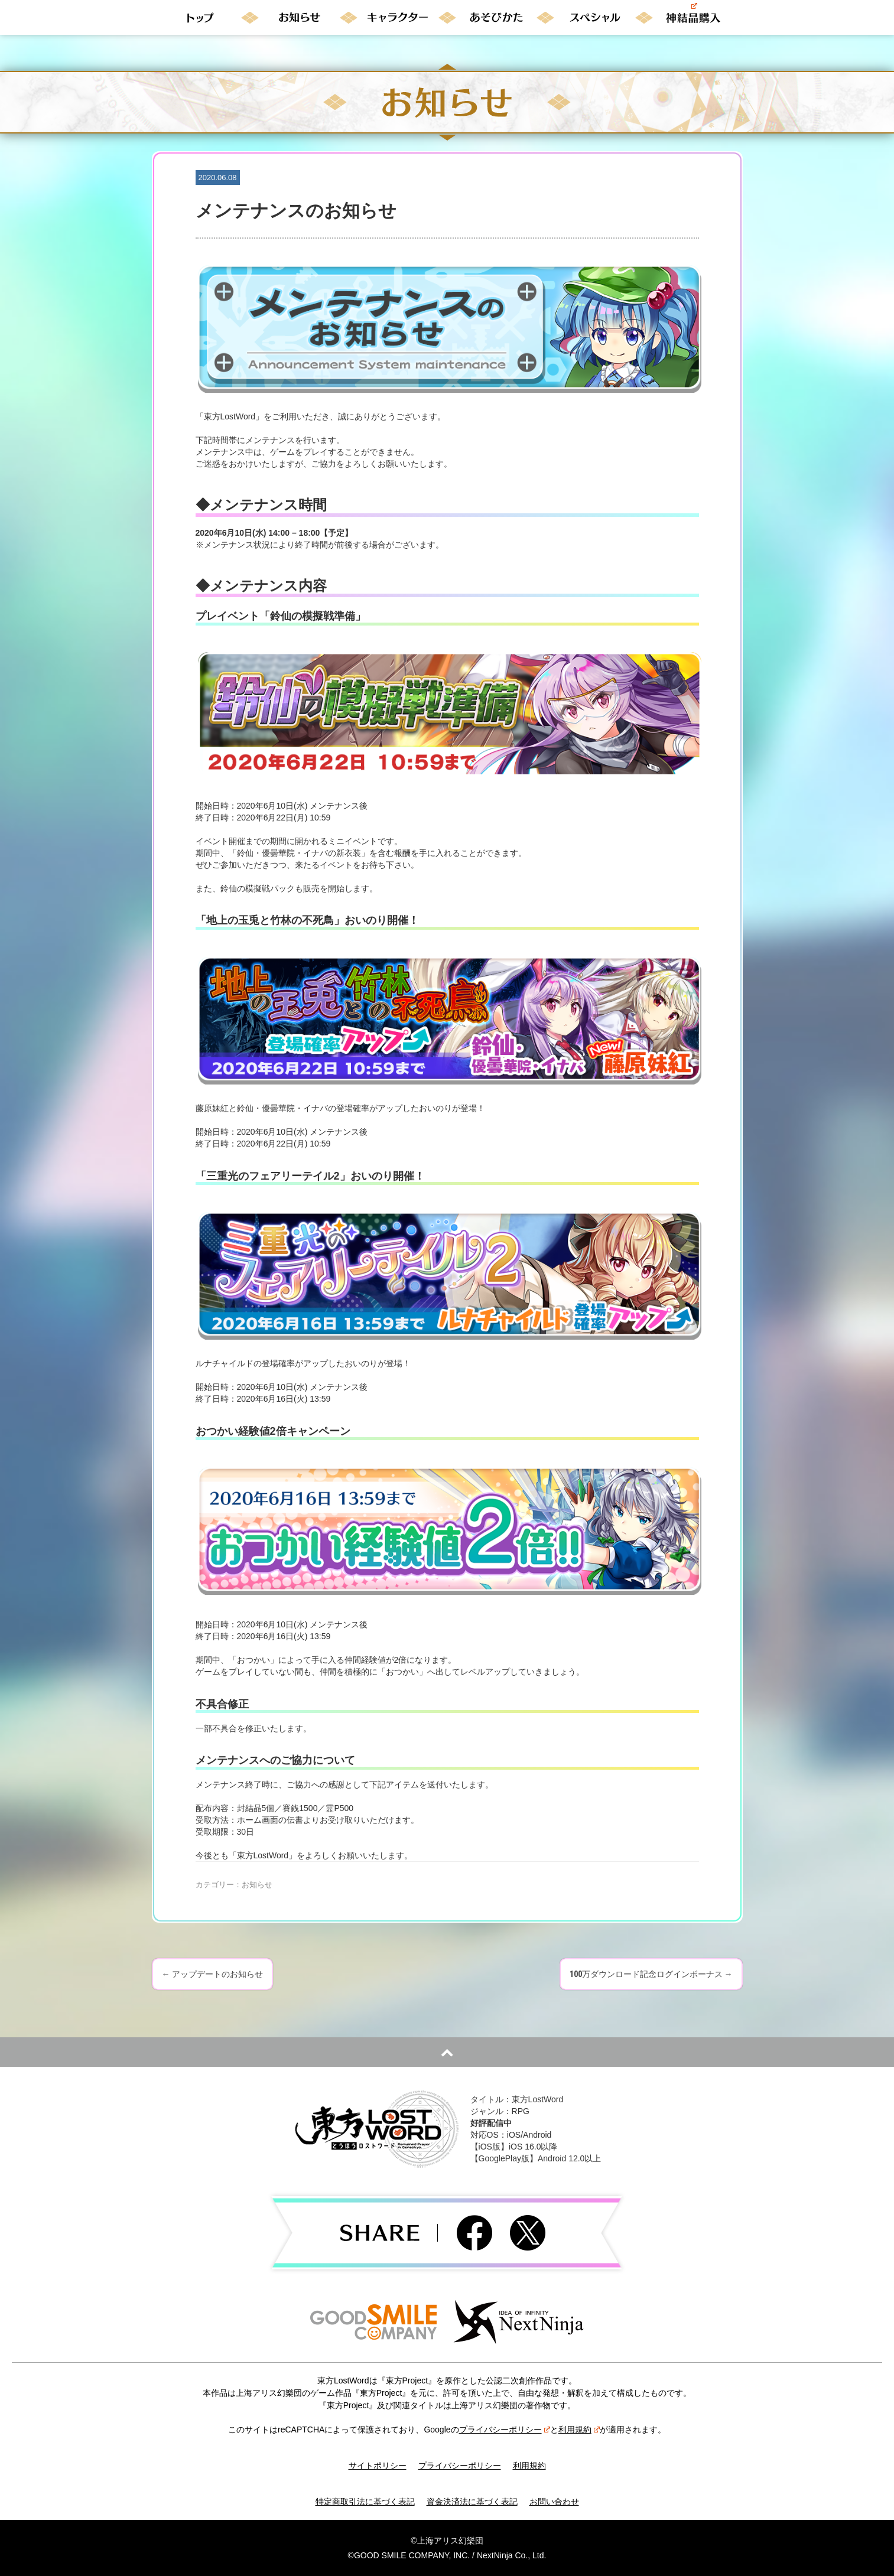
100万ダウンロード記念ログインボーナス (651, 1974)
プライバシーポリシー (504, 2429)
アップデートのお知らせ (212, 1974)
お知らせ (257, 1884)
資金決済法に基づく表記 (472, 2501)
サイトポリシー (378, 2465)
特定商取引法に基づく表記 (365, 2501)
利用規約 (579, 2429)
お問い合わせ (554, 2501)
